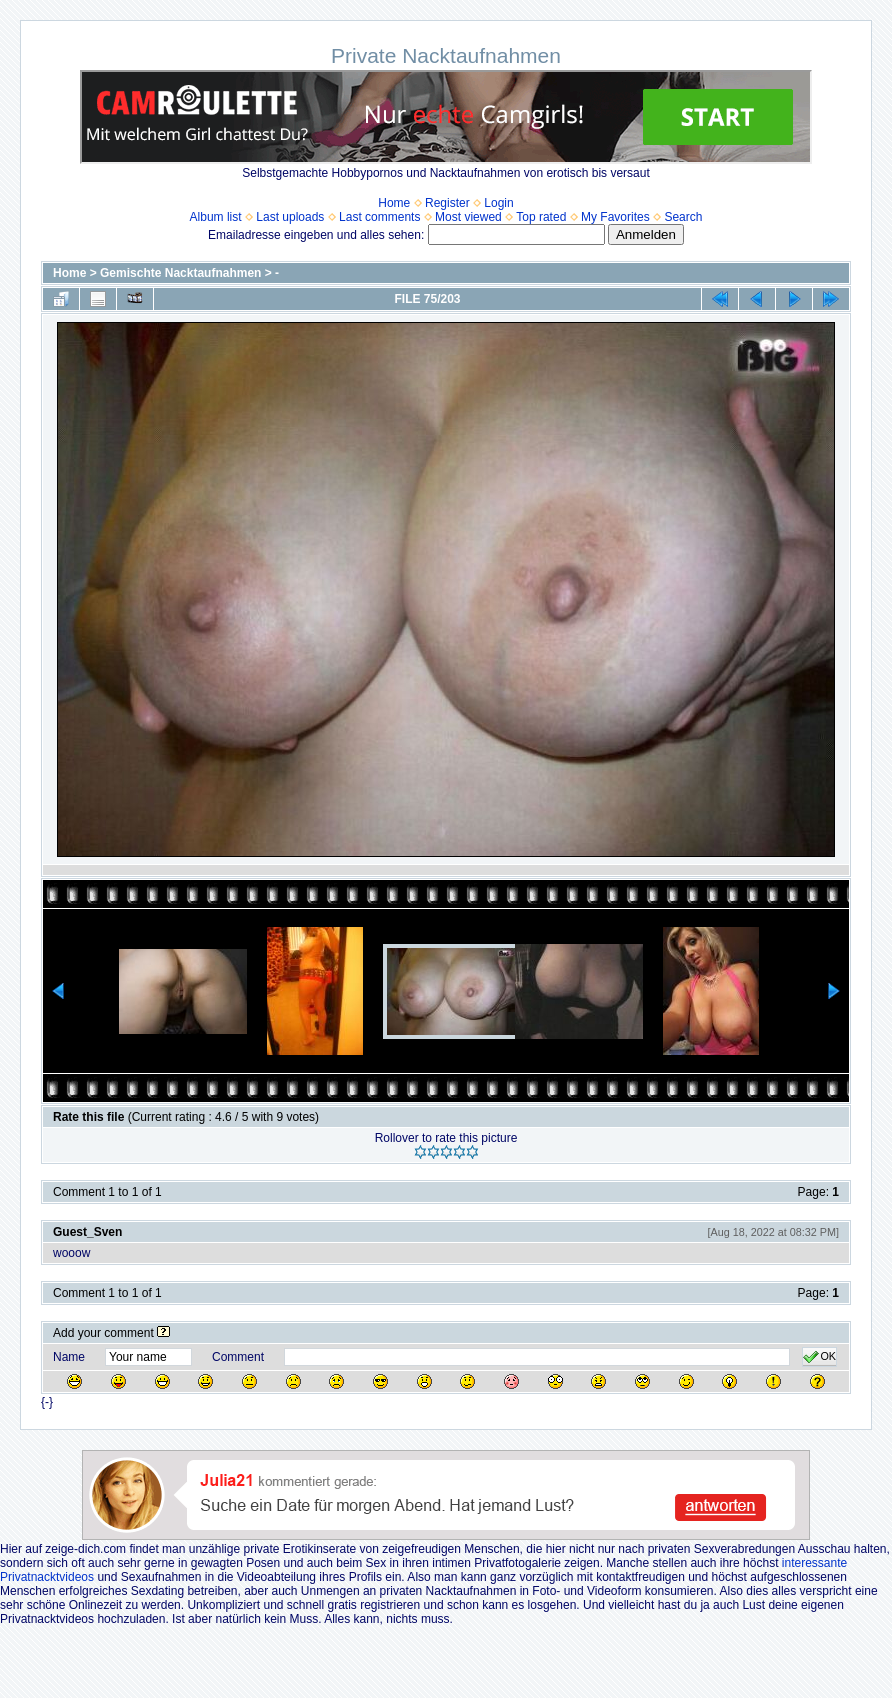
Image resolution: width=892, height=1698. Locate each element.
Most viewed (468, 217)
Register (447, 203)
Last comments (379, 217)
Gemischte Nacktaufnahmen (180, 273)
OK (819, 1357)
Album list (216, 217)
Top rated (541, 217)
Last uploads (290, 217)
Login (498, 203)
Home (394, 203)
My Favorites (615, 217)
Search (683, 217)
